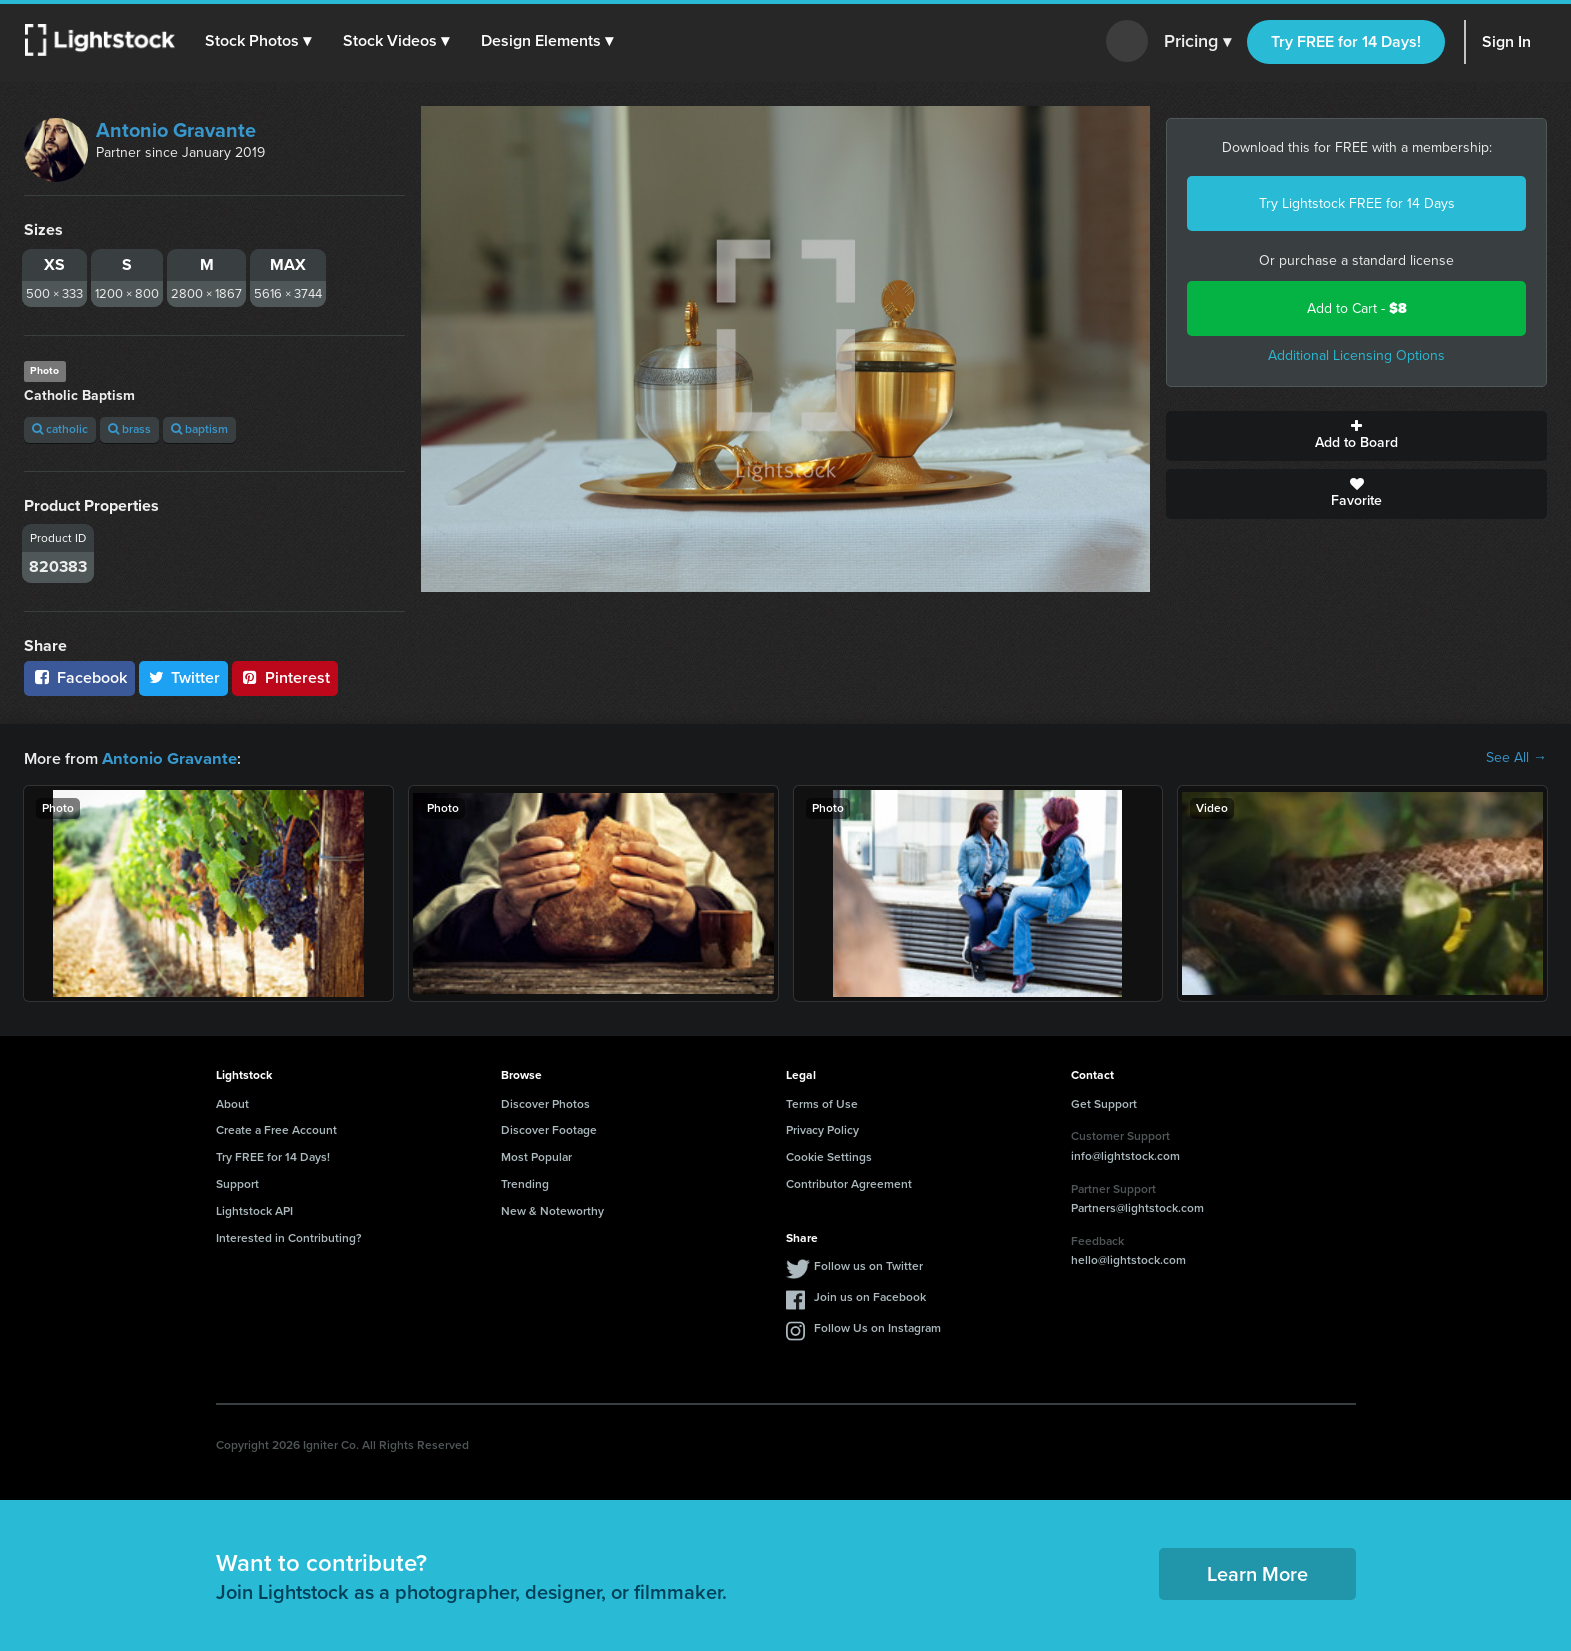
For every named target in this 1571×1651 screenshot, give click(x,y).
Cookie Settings (829, 1156)
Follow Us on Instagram (877, 1327)
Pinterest (285, 677)
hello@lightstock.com (1128, 1259)
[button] (259, 41)
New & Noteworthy (552, 1210)
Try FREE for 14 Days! (1346, 41)
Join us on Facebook (870, 1296)
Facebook (79, 677)
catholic (60, 429)
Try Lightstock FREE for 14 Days (1357, 203)
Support (237, 1183)
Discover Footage (549, 1129)
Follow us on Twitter (868, 1265)
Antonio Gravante (176, 130)
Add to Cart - (1357, 308)
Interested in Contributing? (289, 1237)
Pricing (1197, 42)
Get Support (1104, 1103)
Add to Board (1356, 436)
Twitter (184, 677)
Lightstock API (254, 1210)
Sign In (1506, 41)
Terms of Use (822, 1103)
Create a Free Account (276, 1129)
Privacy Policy (822, 1129)
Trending (525, 1183)
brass (129, 429)
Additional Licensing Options (1356, 355)
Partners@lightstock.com (1137, 1207)
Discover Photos (545, 1103)
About (232, 1103)
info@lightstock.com (1125, 1155)
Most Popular (536, 1156)
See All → (1516, 758)
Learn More (1257, 1573)
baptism (199, 429)
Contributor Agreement (849, 1183)
